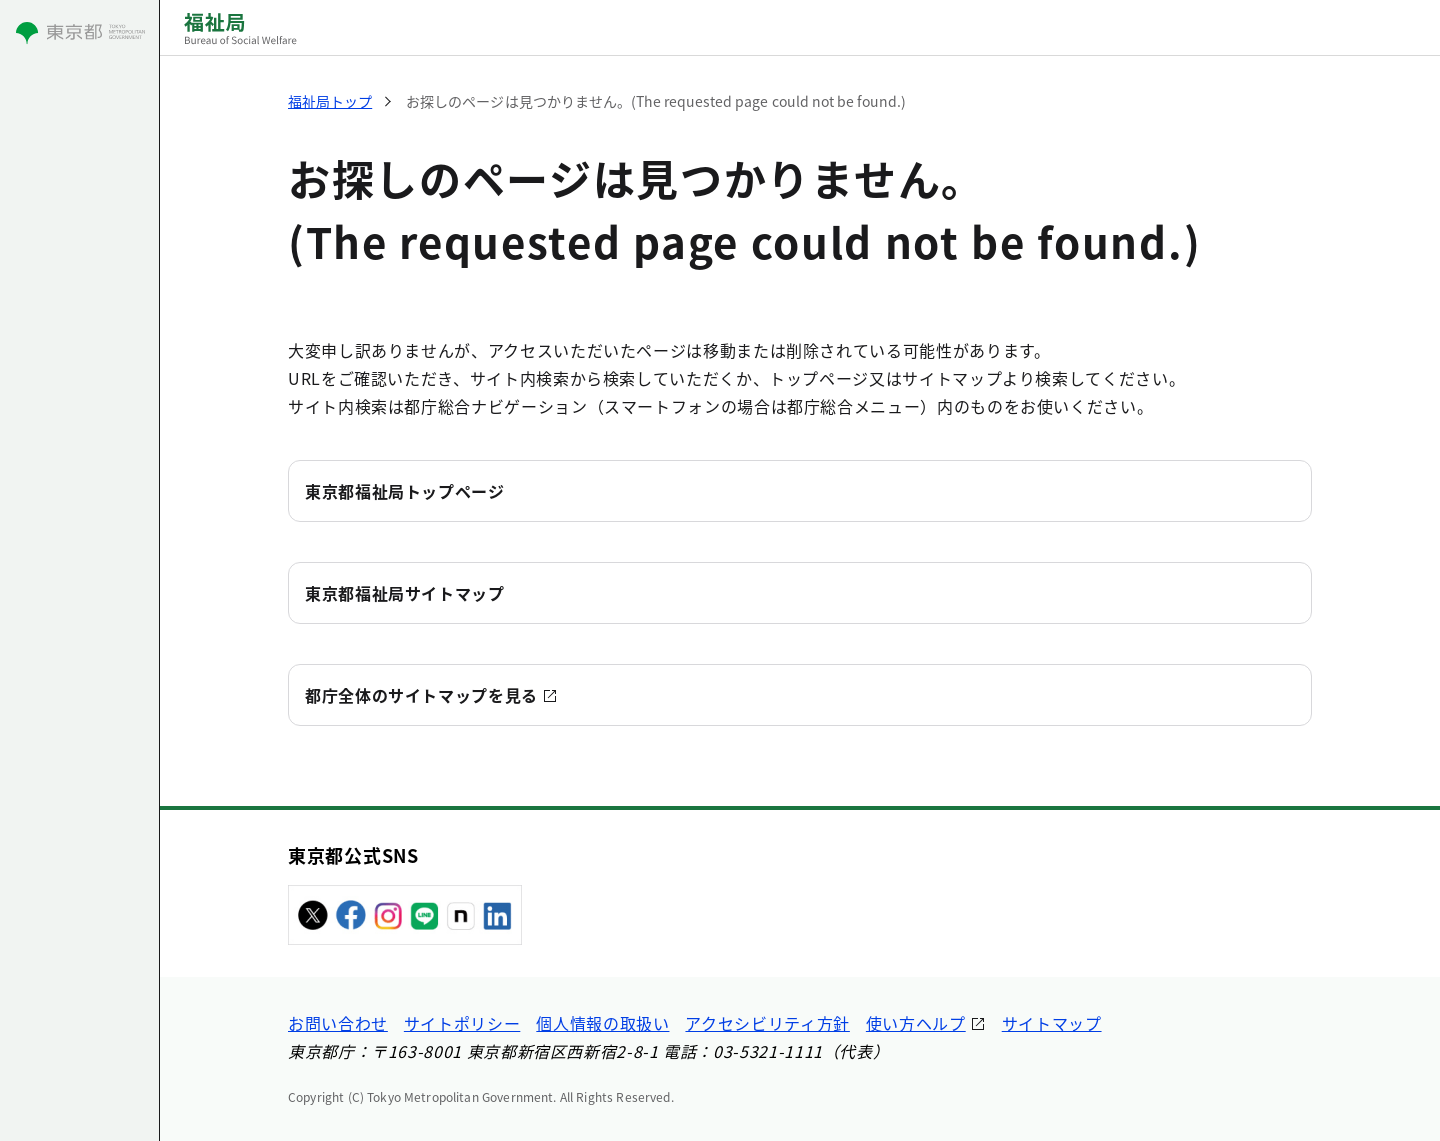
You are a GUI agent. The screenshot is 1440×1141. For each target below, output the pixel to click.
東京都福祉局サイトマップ (405, 593)
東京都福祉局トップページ (405, 491)
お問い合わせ (338, 1023)
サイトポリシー (462, 1023)
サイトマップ (1052, 1023)
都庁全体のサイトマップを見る (421, 695)
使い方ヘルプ (916, 1023)
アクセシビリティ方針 (767, 1023)
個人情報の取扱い (602, 1023)
